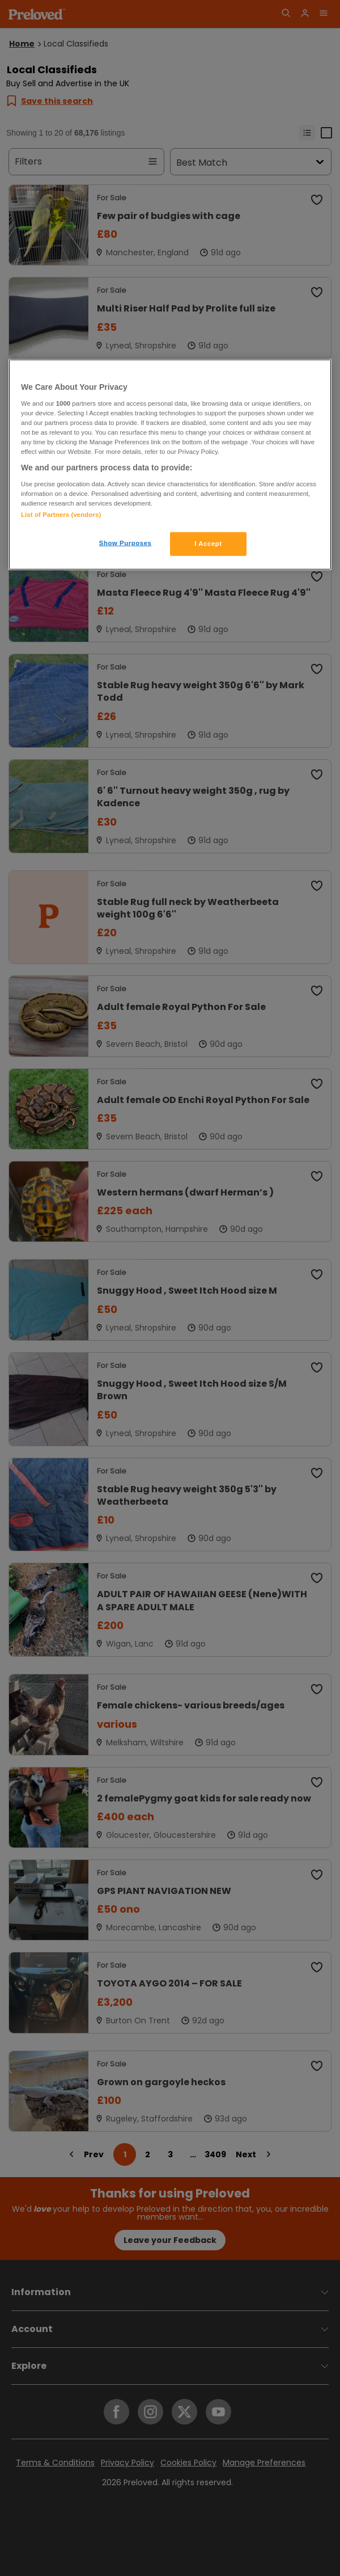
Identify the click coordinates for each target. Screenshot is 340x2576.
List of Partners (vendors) (61, 514)
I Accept (208, 543)
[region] (170, 464)
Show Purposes (125, 542)
